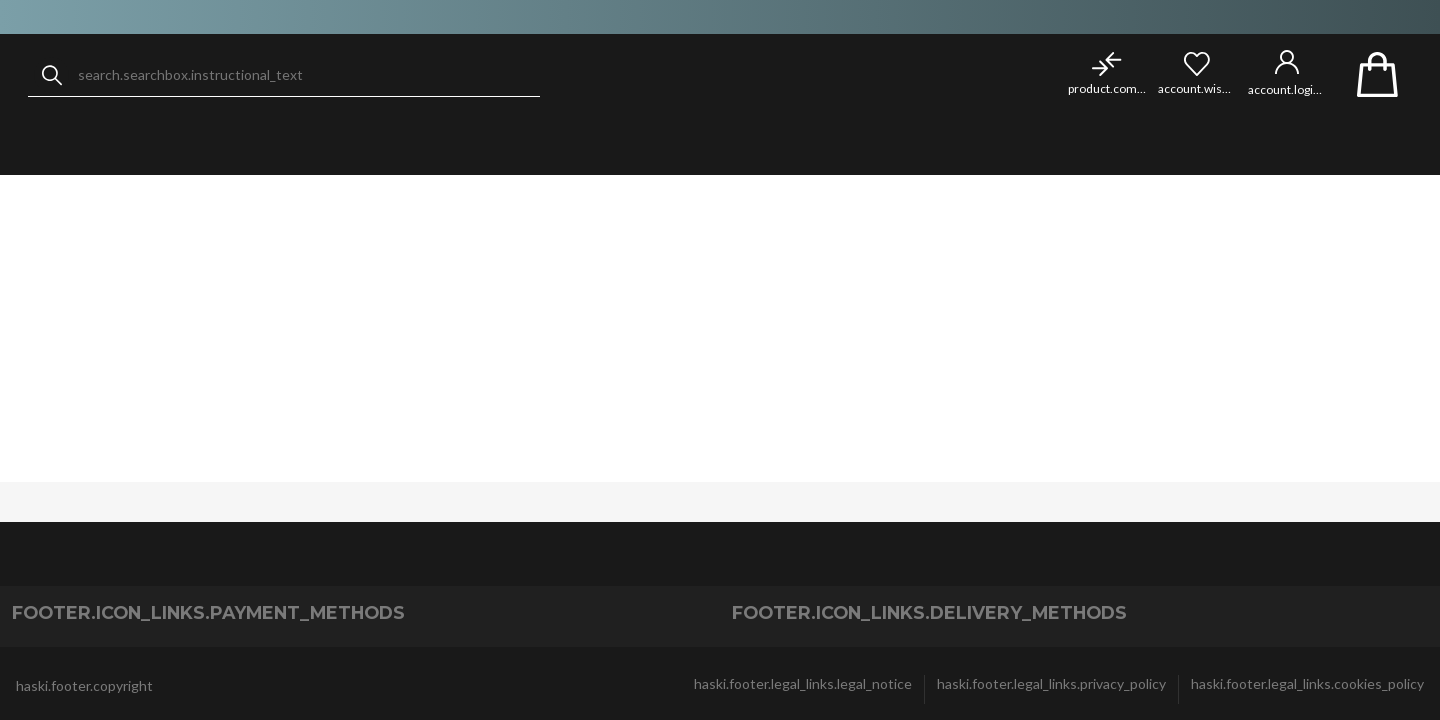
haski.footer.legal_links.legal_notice (803, 683)
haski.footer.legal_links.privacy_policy (1051, 683)
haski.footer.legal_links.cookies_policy (1307, 683)
